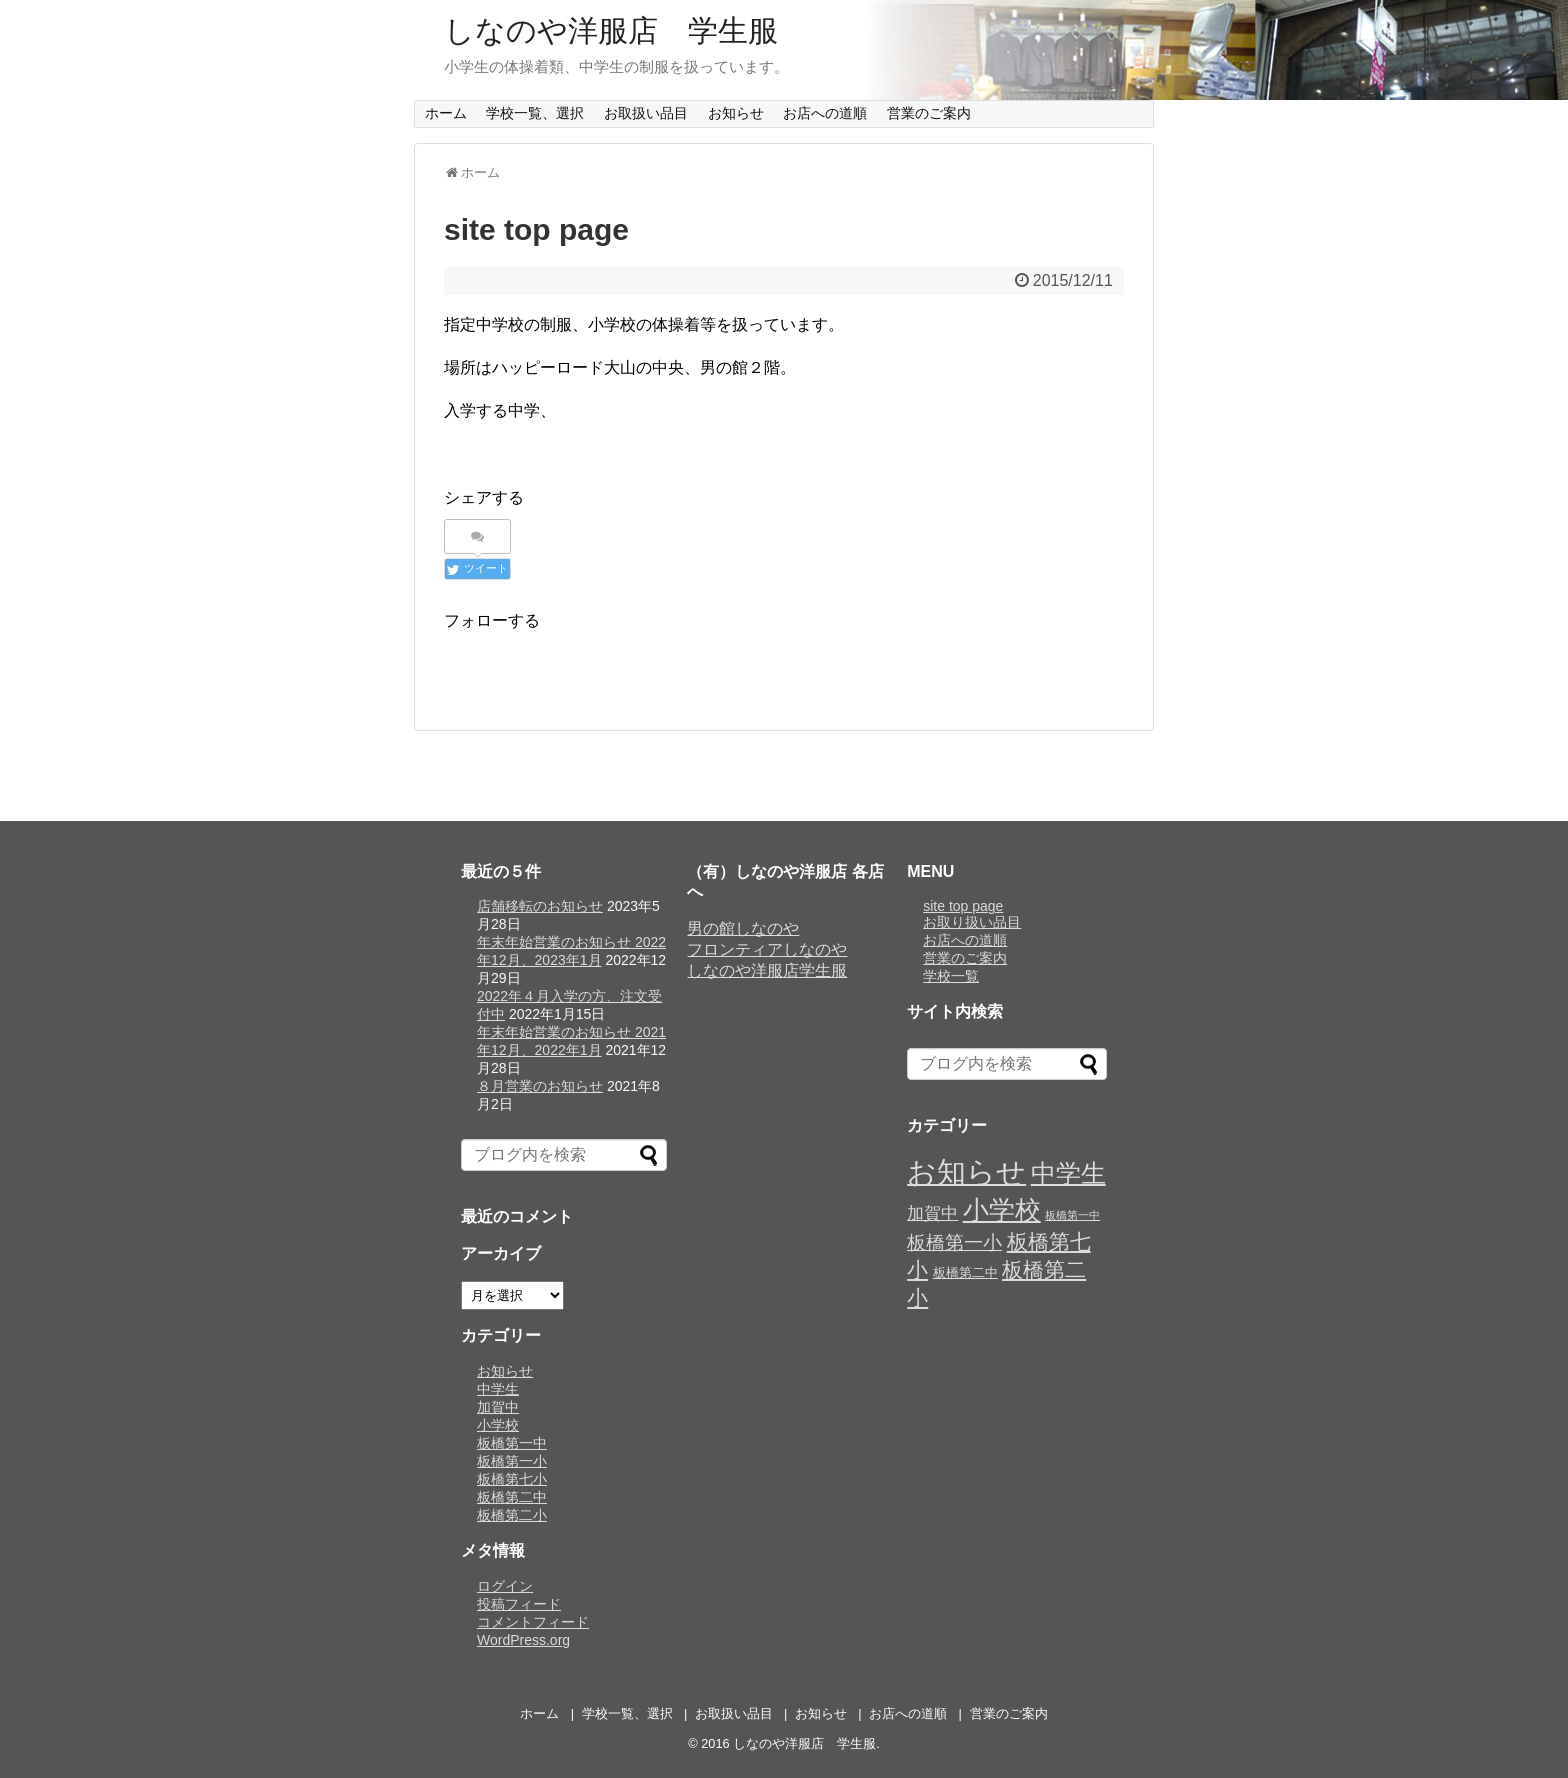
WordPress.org (523, 1640)
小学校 (498, 1425)
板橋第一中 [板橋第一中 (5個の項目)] (1072, 1215)
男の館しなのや (743, 928)
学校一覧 (951, 976)
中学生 (498, 1389)
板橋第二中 (512, 1497)
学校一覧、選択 (535, 113)
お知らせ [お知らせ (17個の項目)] (966, 1171)
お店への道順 (825, 113)
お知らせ (736, 113)
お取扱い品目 (646, 113)
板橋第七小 (512, 1479)
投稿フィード (519, 1604)
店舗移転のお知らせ (540, 906)
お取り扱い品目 (972, 922)
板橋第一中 (512, 1443)
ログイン (505, 1586)
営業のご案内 (929, 113)
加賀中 (498, 1407)
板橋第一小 (512, 1461)
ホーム (446, 113)
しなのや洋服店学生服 (767, 970)
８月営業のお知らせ (540, 1086)
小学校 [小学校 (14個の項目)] (1002, 1210)
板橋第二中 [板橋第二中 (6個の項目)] (965, 1272)
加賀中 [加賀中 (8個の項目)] (932, 1213)
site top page (963, 906)
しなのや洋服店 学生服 (611, 30)
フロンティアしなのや (767, 949)
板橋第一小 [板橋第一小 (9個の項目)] (954, 1242)
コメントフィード (533, 1622)
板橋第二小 (512, 1515)
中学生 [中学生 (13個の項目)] (1068, 1173)
